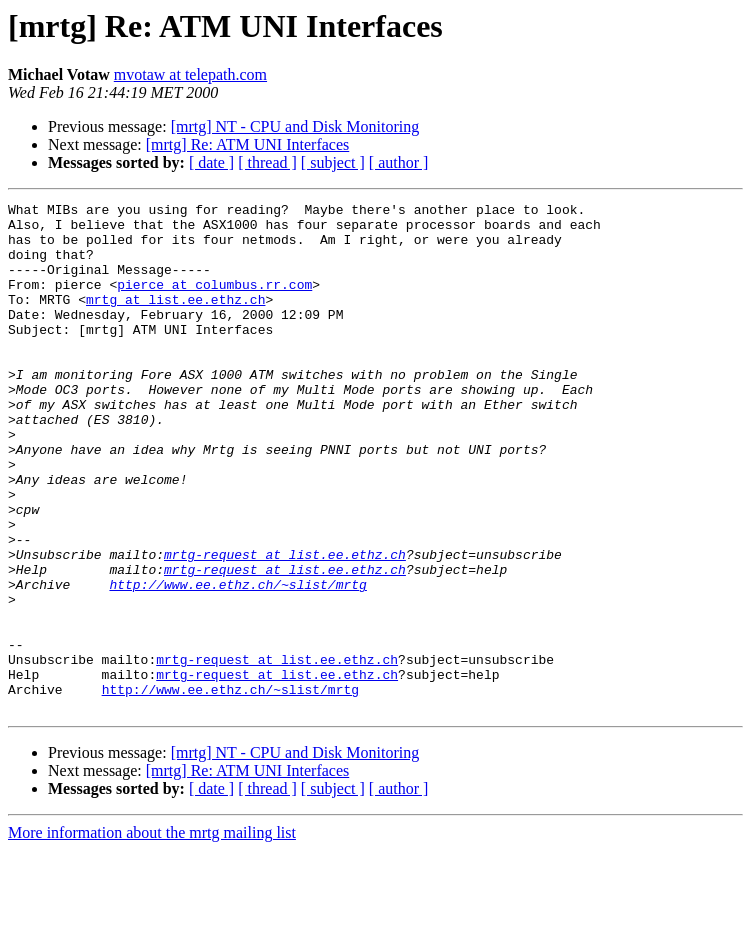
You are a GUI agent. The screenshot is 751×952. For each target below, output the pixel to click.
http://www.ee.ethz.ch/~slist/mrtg (237, 662)
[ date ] (211, 162)
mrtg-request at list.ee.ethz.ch (285, 626)
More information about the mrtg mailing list (152, 934)
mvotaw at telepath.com (190, 74)
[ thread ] (267, 162)
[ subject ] (333, 162)
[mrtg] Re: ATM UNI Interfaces (248, 144)
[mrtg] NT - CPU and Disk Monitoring (295, 126)
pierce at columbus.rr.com (214, 302)
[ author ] (399, 162)
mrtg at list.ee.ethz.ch (175, 320)
